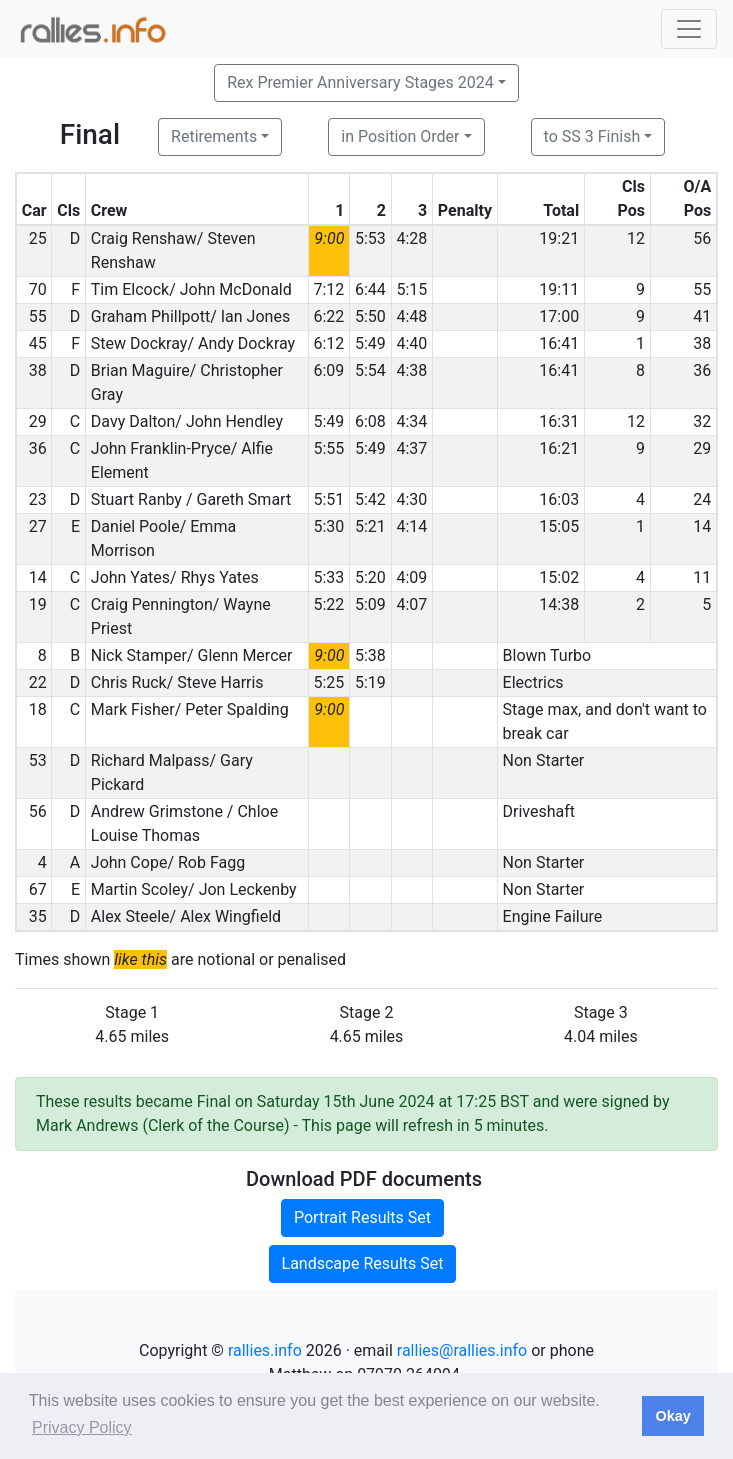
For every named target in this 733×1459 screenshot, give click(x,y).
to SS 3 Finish (592, 136)
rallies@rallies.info (462, 1350)
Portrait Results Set (362, 1217)
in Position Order (400, 136)
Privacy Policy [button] (82, 1427)
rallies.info (265, 1350)
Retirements (214, 136)
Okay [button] (672, 1416)
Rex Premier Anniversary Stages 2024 (360, 82)
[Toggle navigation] (689, 29)
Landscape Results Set (363, 1263)
